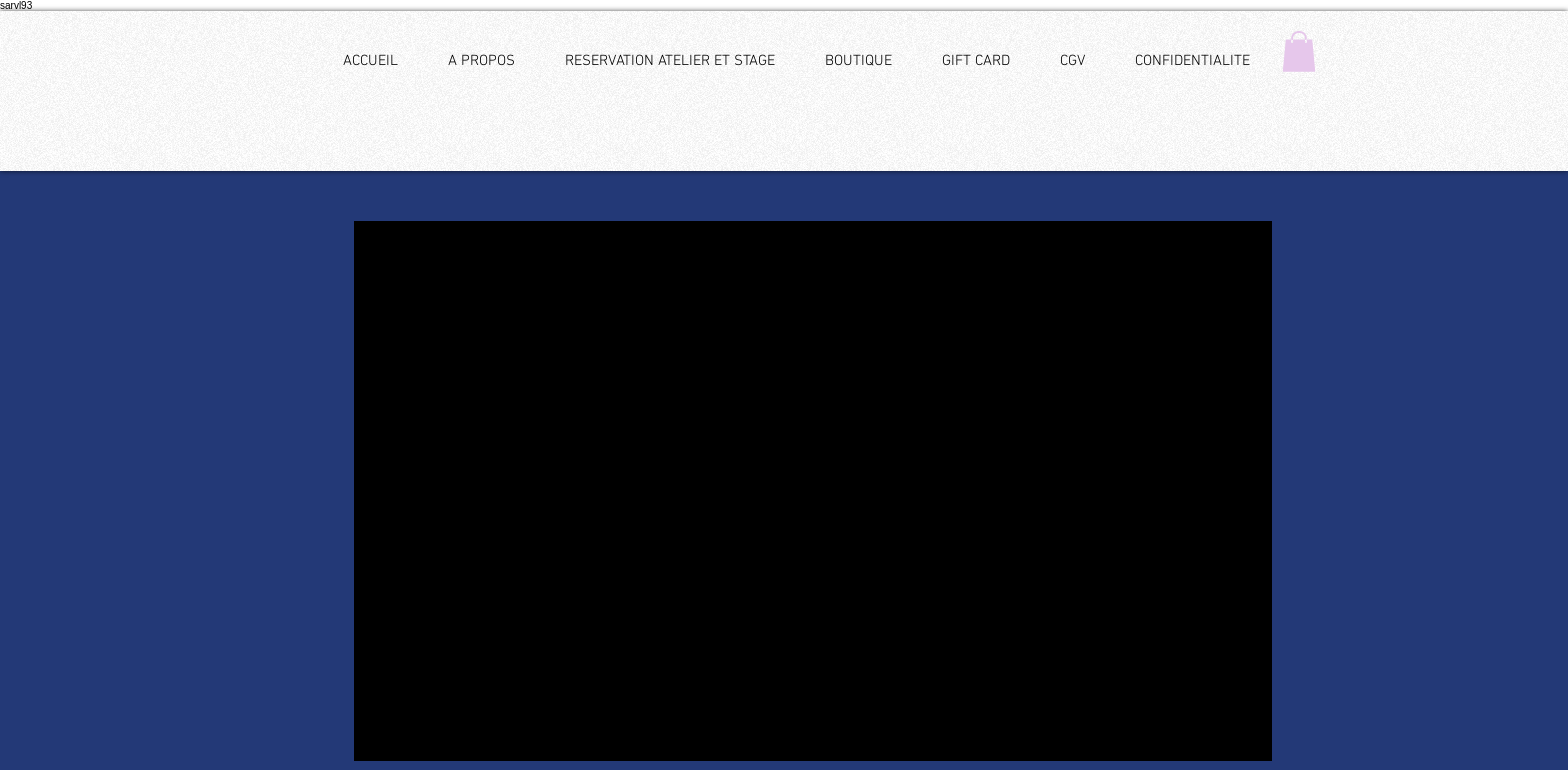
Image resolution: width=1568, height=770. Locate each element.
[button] (1299, 51)
